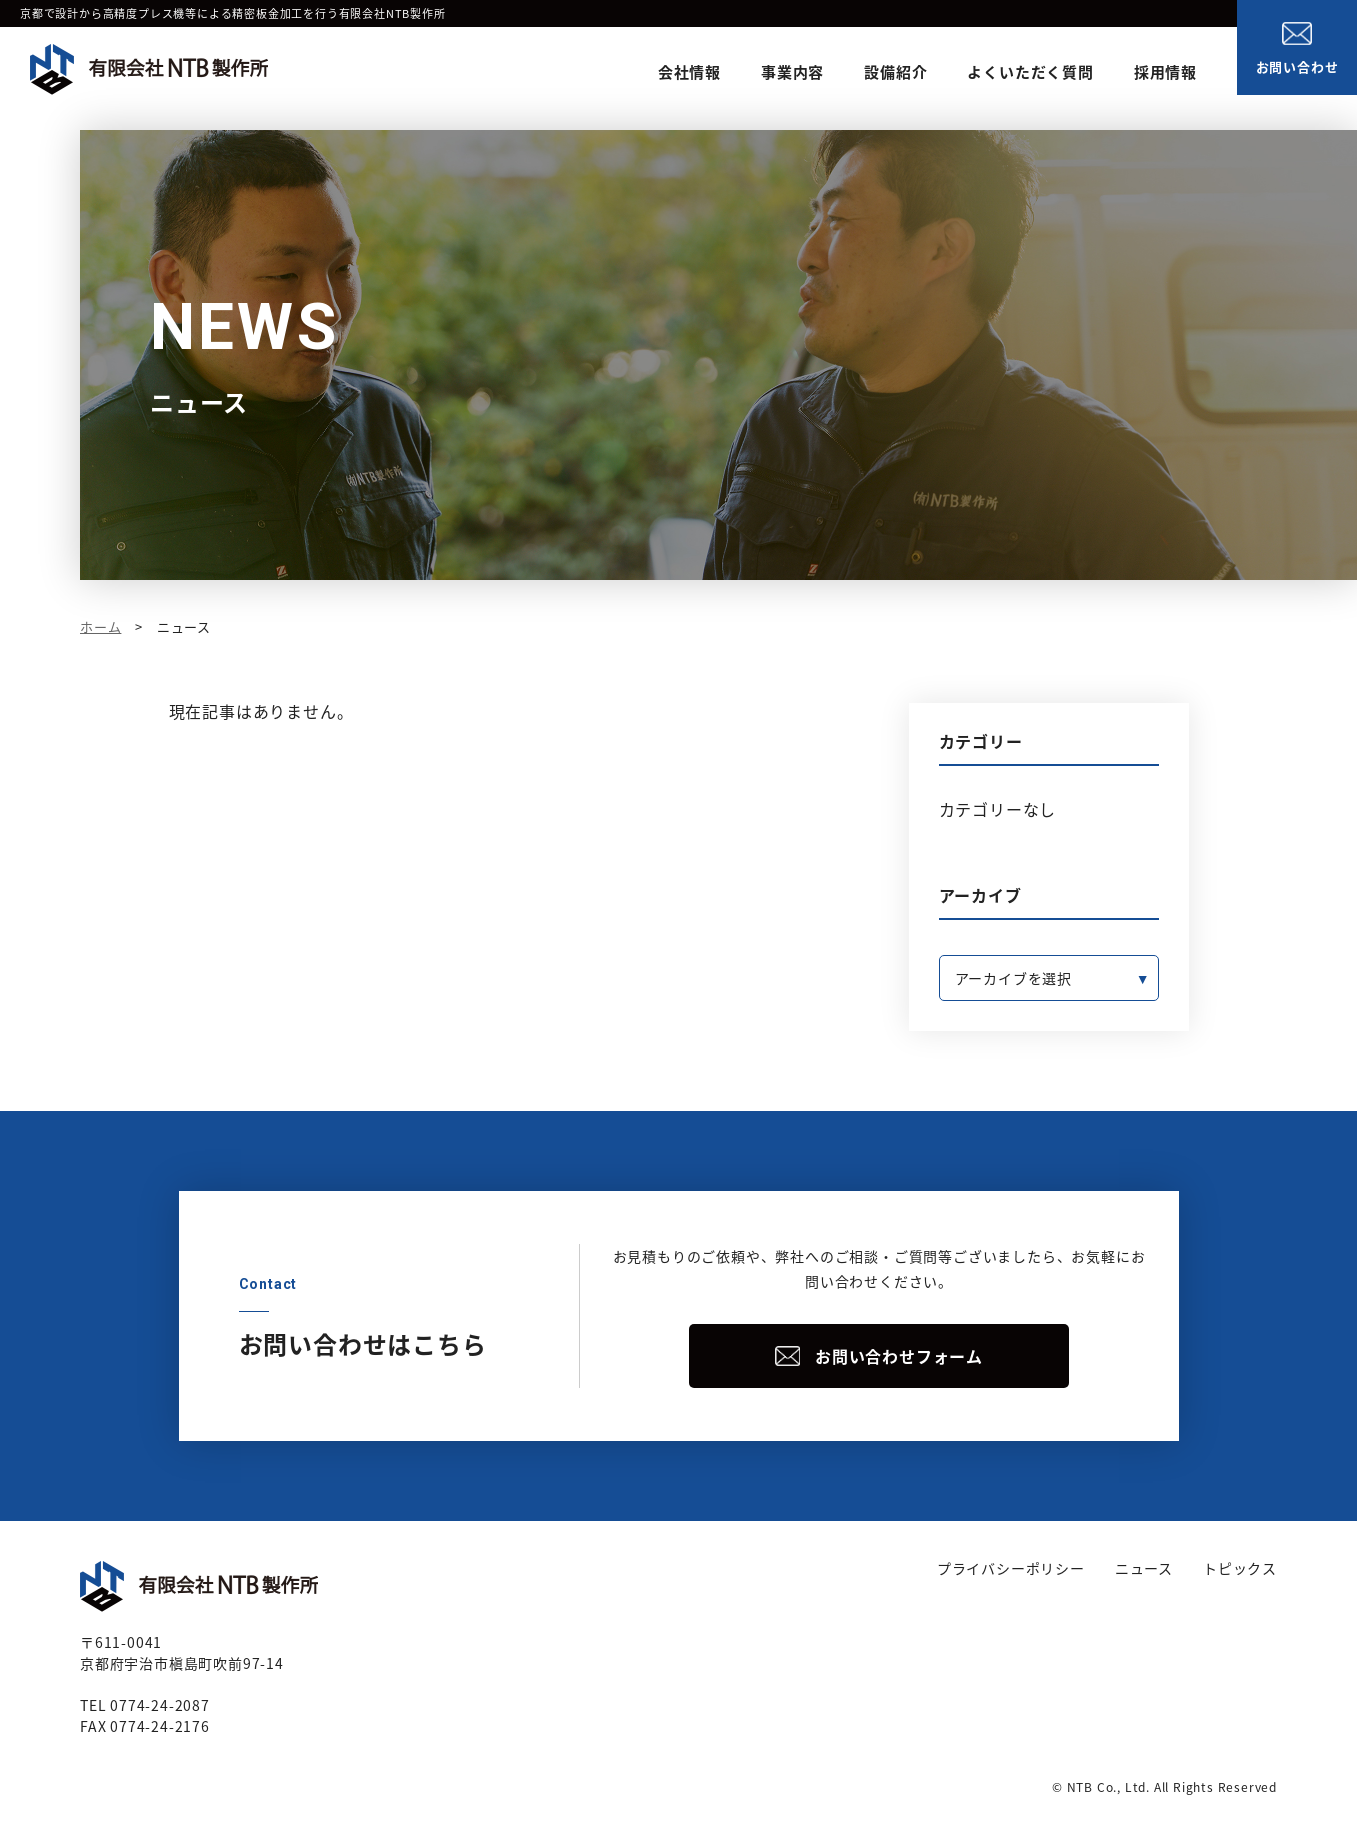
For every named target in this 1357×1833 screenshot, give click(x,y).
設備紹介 (895, 72)
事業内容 (792, 72)
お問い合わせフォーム (899, 1356)
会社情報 (689, 72)
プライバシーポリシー (1011, 1568)
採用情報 (1165, 72)
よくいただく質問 (1030, 72)
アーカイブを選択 (1013, 978)
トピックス (1240, 1568)
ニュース (1144, 1568)
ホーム (100, 626)
